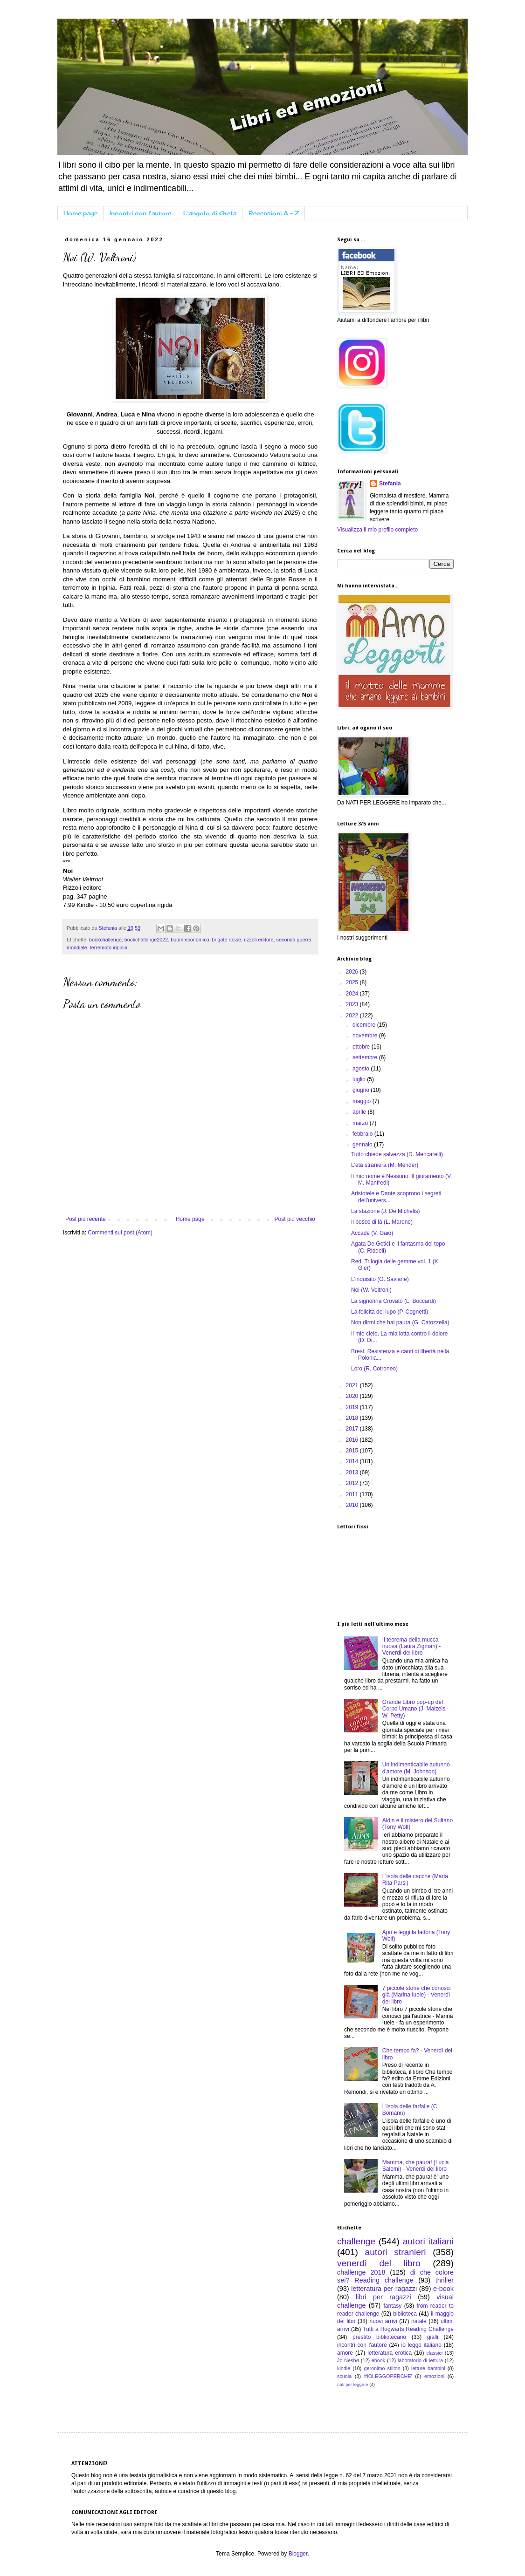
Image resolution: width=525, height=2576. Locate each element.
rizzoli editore (259, 939)
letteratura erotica (389, 2353)
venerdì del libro (379, 2263)
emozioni (434, 2376)
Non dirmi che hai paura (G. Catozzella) (400, 1322)
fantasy (392, 2306)
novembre (365, 1035)
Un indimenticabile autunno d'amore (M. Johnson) (416, 1767)
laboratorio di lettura (420, 2360)
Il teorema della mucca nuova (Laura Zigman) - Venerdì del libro (411, 1646)
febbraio (363, 1134)
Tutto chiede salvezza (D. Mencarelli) (397, 1154)
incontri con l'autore (362, 2345)
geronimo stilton (382, 2368)
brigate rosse (226, 939)
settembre (365, 1057)
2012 (353, 1483)
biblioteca (405, 2313)
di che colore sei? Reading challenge (395, 2276)
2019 (353, 1407)
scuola (344, 2376)
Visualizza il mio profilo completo (377, 529)
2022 (353, 1015)
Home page (80, 213)
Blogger (298, 2553)
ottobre (362, 1046)
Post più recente (85, 1219)
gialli (432, 2337)
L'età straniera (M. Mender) (384, 1165)
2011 (353, 1494)
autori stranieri (395, 2252)
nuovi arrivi (383, 2321)
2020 (353, 1396)
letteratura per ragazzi (384, 2288)
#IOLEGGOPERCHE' (388, 2376)
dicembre (364, 1025)
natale (419, 2321)
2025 (353, 982)
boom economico (190, 939)
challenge (356, 2241)
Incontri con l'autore (140, 213)
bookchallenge (105, 939)
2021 (353, 1385)
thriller (444, 2280)
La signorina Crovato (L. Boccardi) (393, 1301)
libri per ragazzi (383, 2297)
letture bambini (428, 2368)
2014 (353, 1461)
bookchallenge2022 (146, 939)
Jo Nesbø (348, 2360)
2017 (353, 1428)
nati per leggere (352, 2384)
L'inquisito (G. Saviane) (380, 1279)
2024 (353, 993)
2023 (353, 1004)
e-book (443, 2288)
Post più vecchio (295, 1219)
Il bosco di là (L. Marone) (382, 1222)
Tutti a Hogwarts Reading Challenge (408, 2329)
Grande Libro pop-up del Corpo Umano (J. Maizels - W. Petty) (415, 1709)
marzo (361, 1123)
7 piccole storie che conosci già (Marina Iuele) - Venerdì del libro (416, 1995)
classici (434, 2353)
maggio (362, 1101)
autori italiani (428, 2241)
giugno (361, 1090)
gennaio (363, 1144)
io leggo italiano (421, 2345)
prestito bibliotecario (379, 2337)
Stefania (390, 483)
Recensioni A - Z (274, 213)
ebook (378, 2360)
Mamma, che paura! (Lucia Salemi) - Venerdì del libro (415, 2165)
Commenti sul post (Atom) (120, 1232)
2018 (353, 1418)
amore (345, 2353)
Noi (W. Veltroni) (371, 1290)
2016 (353, 1440)
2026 (353, 971)
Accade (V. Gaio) (372, 1233)
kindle (343, 2368)
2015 (353, 1450)
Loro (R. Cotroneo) (374, 1368)
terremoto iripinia (108, 947)
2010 (353, 1505)
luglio (359, 1079)
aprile (360, 1112)
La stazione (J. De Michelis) (385, 1211)
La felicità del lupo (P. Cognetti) (389, 1311)
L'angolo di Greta (209, 213)
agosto (361, 1068)
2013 (353, 1472)
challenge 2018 (361, 2272)
